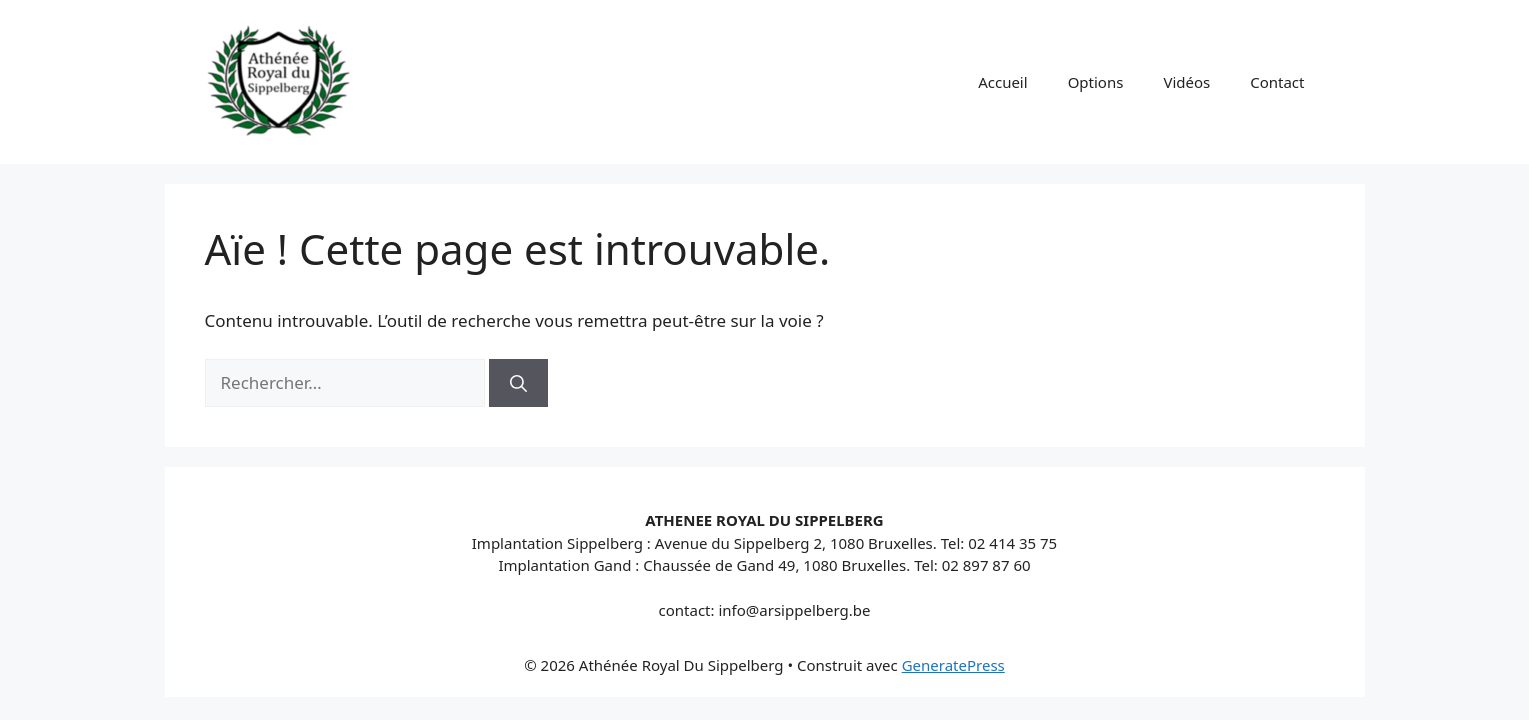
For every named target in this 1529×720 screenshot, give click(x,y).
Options (1096, 82)
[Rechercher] (518, 383)
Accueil (1002, 82)
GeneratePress (953, 665)
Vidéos (1186, 82)
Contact (1277, 82)
